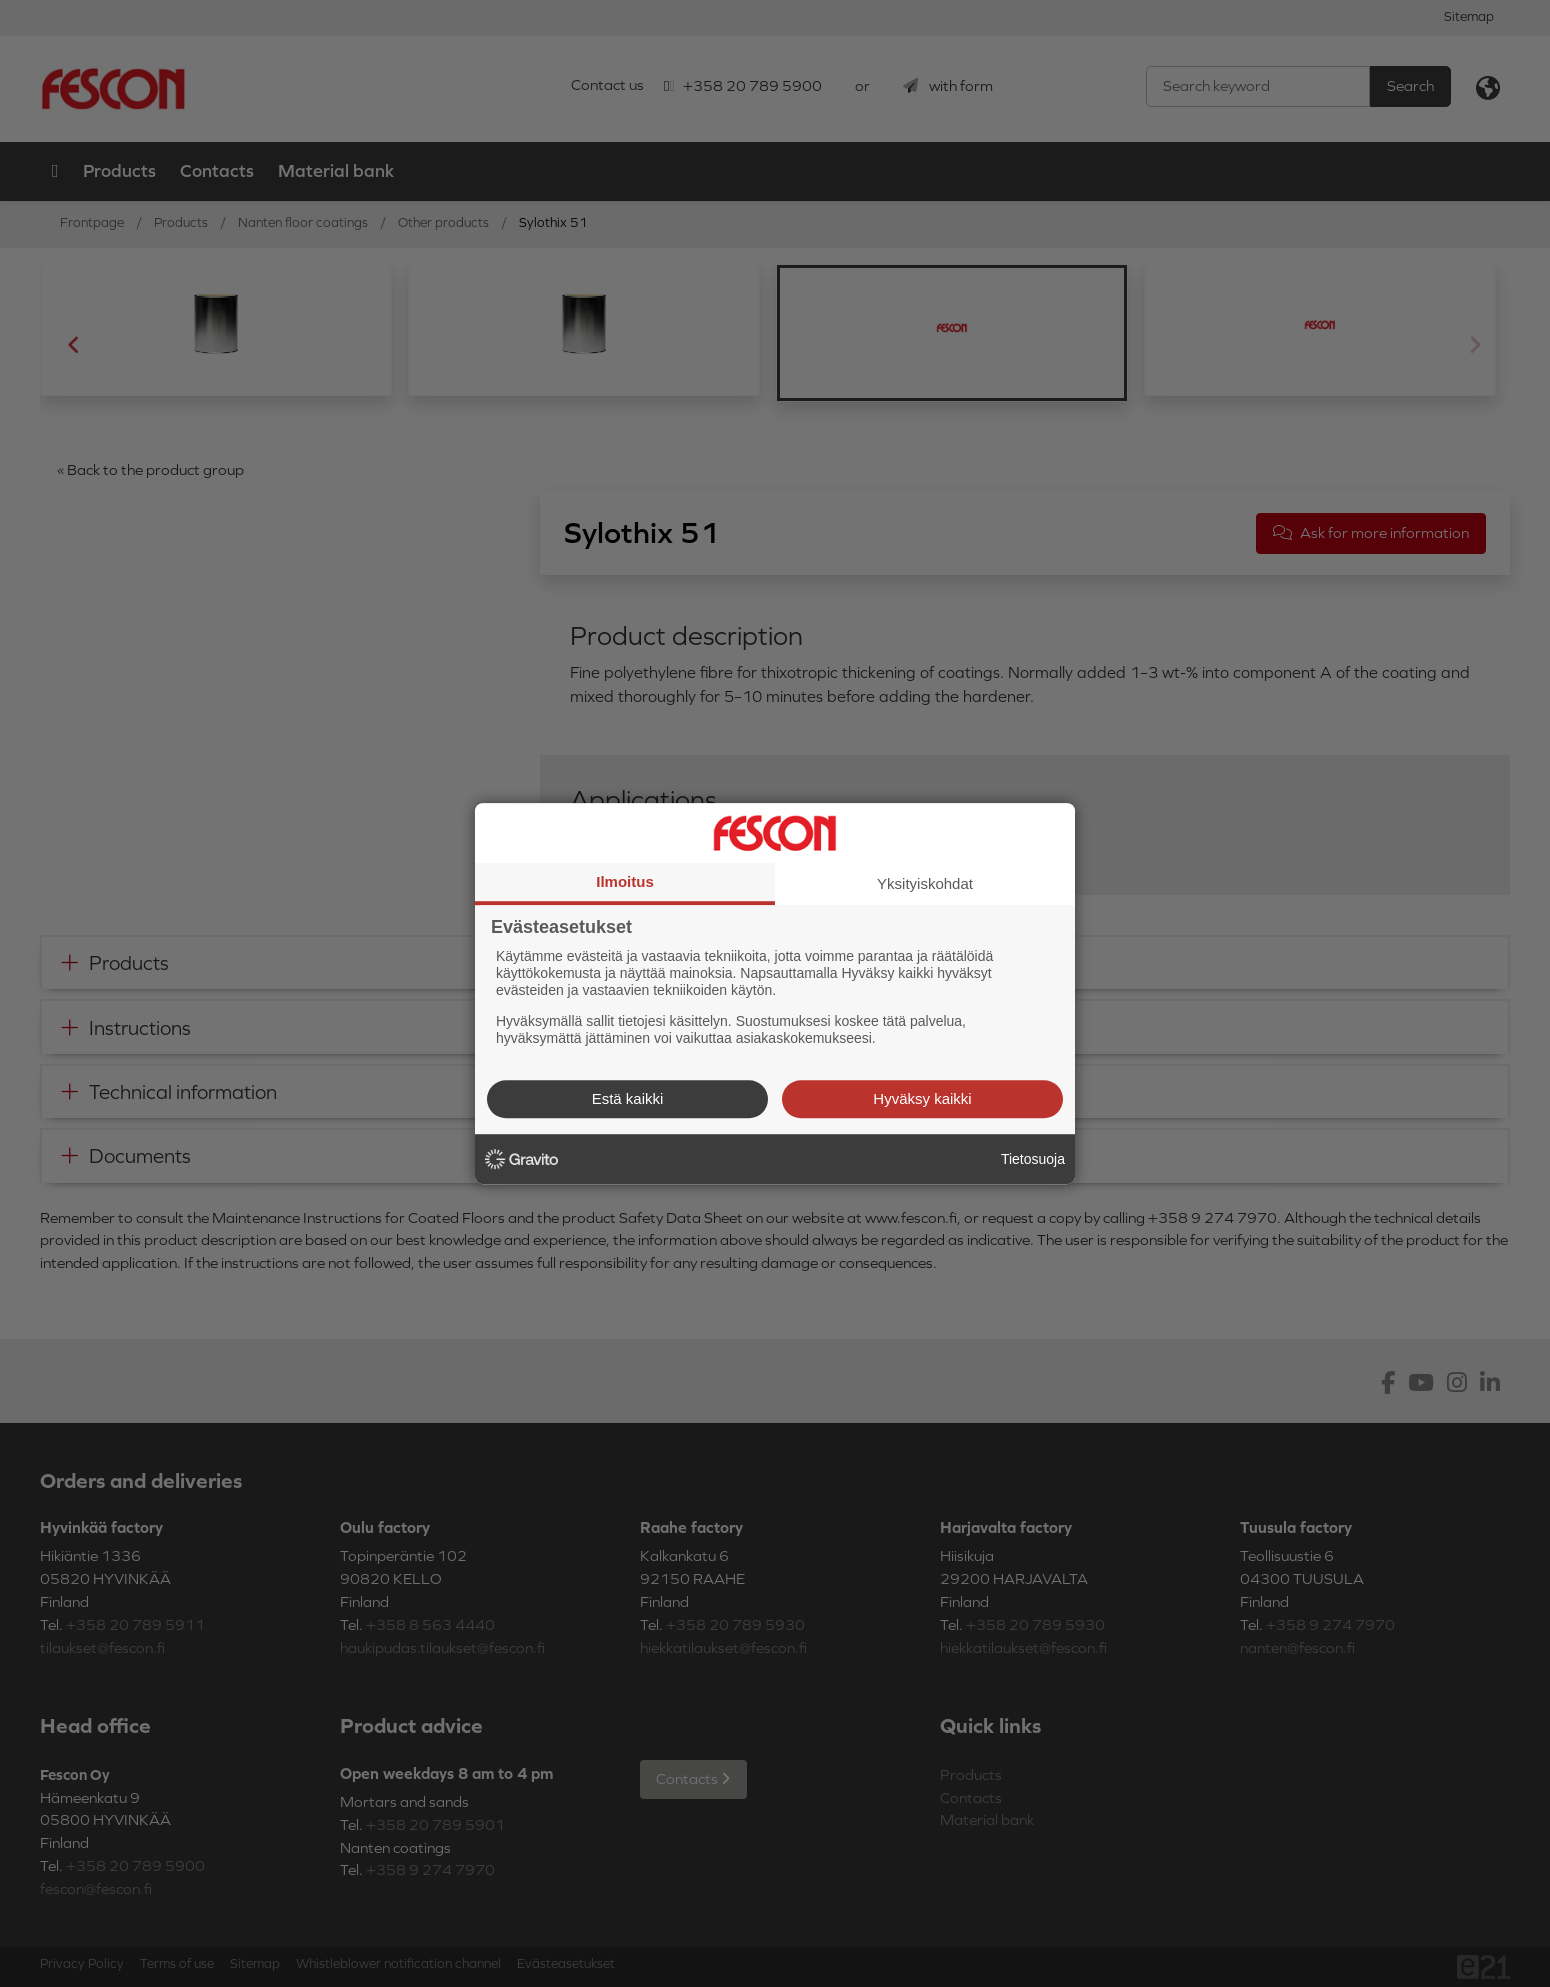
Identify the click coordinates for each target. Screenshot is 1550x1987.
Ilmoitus (625, 881)
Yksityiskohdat (925, 883)
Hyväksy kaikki (922, 1098)
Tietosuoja (1033, 1159)
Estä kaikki (628, 1098)
